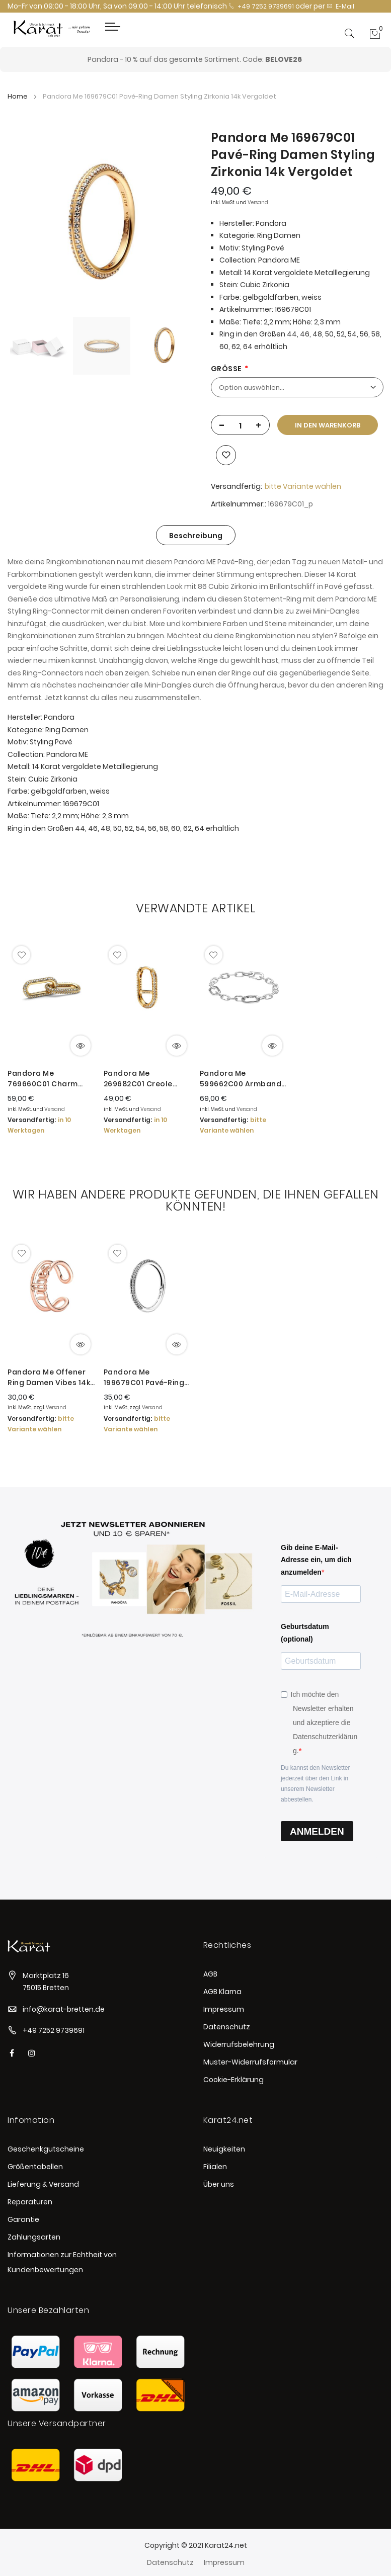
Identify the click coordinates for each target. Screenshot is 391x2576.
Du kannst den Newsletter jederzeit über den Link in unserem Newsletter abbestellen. (315, 1783)
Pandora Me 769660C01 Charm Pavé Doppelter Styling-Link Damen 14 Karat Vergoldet (49, 1078)
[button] (21, 955)
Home (18, 96)
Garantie (23, 2219)
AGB (210, 1974)
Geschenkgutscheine (46, 2149)
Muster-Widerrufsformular (250, 2062)
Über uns (218, 2184)
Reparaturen (30, 2202)
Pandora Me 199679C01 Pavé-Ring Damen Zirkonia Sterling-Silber (144, 1377)
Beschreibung (195, 536)
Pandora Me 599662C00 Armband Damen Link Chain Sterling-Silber (241, 1078)
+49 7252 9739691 (261, 6)
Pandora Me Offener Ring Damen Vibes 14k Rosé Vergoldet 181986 (51, 1377)
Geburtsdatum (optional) (305, 1632)
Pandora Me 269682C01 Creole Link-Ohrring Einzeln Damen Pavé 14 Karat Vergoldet (145, 1078)
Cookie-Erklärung (233, 2080)
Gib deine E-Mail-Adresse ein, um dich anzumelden (316, 1559)
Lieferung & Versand (43, 2184)
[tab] (196, 535)
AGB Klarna (222, 1992)
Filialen (215, 2167)
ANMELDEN (317, 1831)
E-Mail (340, 6)
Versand (258, 202)
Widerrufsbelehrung (238, 2044)
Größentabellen (35, 2167)
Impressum (223, 2009)
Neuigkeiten (224, 2149)
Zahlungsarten (34, 2237)
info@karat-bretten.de (64, 2009)
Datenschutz (226, 2027)
